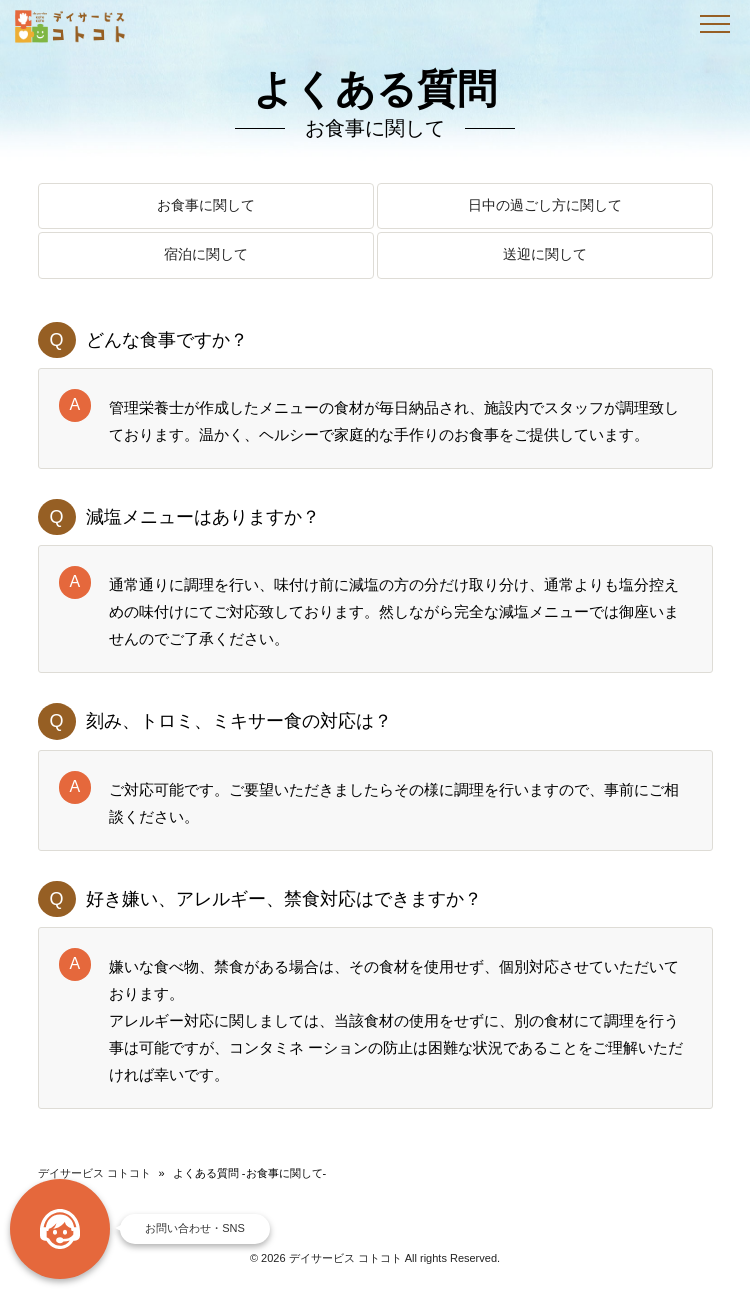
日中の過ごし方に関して (545, 206)
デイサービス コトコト (94, 1173)
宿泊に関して (206, 255)
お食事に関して (206, 206)
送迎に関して (545, 255)
